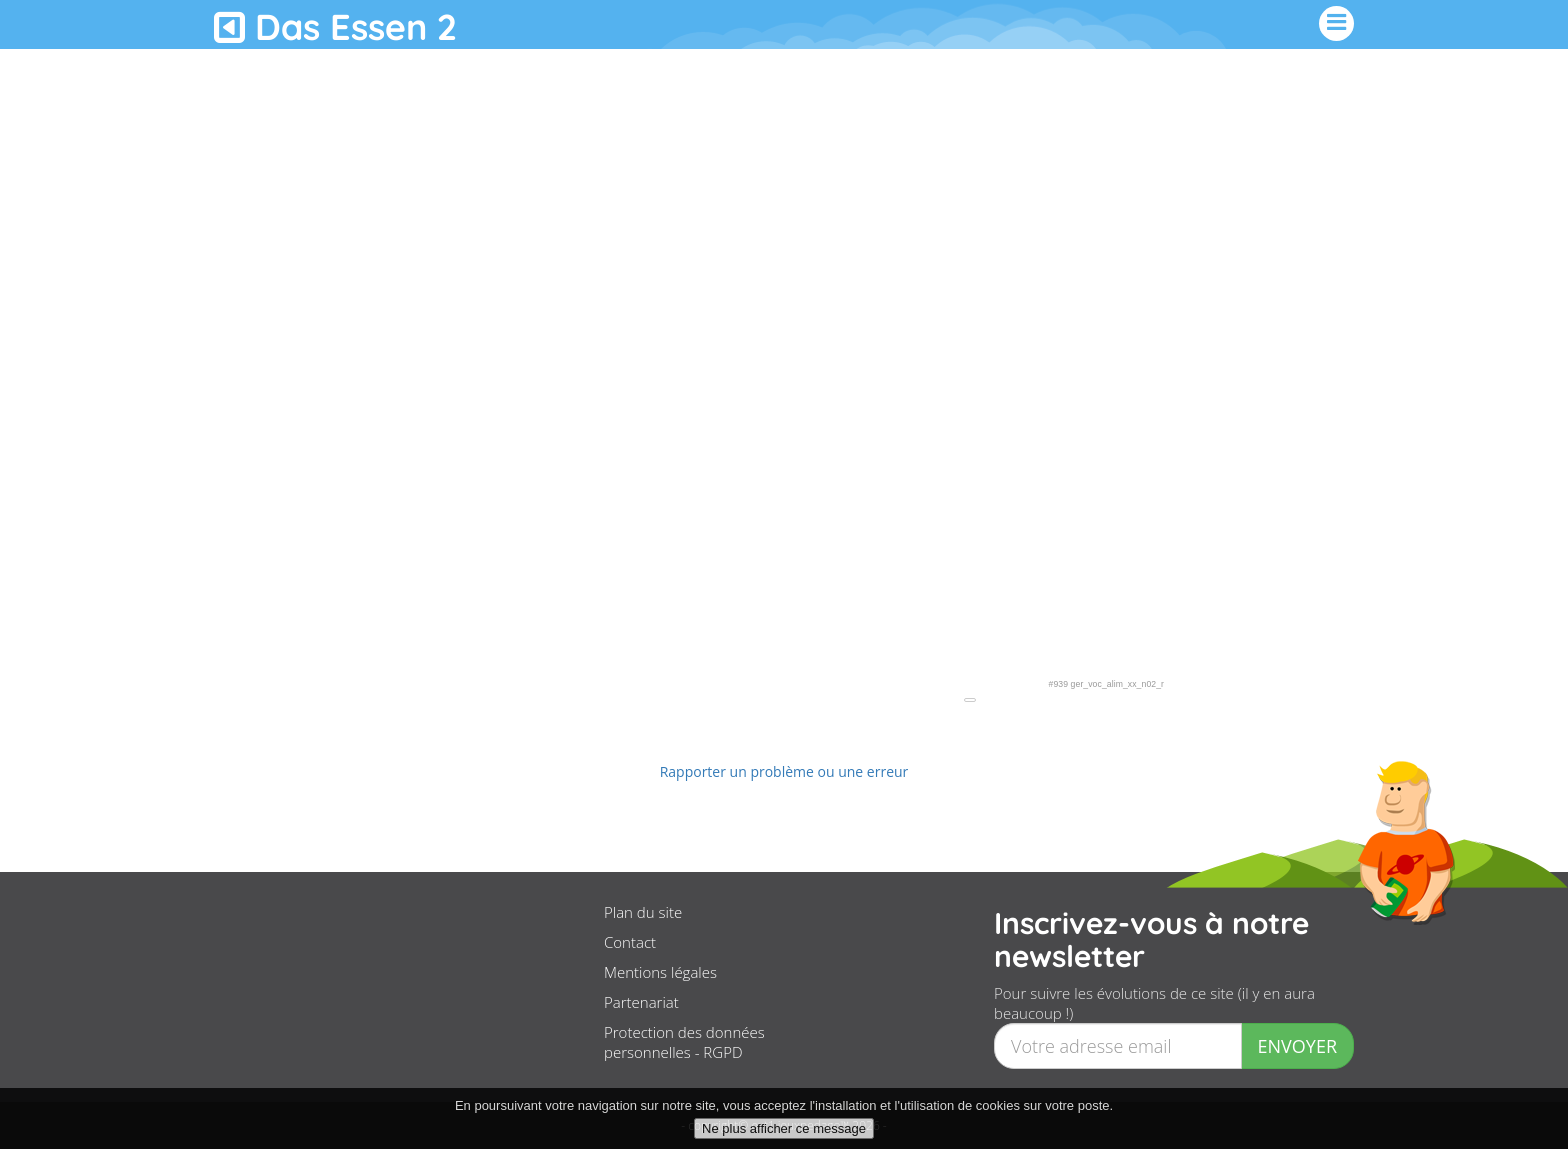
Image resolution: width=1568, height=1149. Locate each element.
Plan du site (643, 912)
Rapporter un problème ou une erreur (784, 771)
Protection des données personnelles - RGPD (684, 1042)
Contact (630, 942)
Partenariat (641, 1002)
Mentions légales (660, 972)
